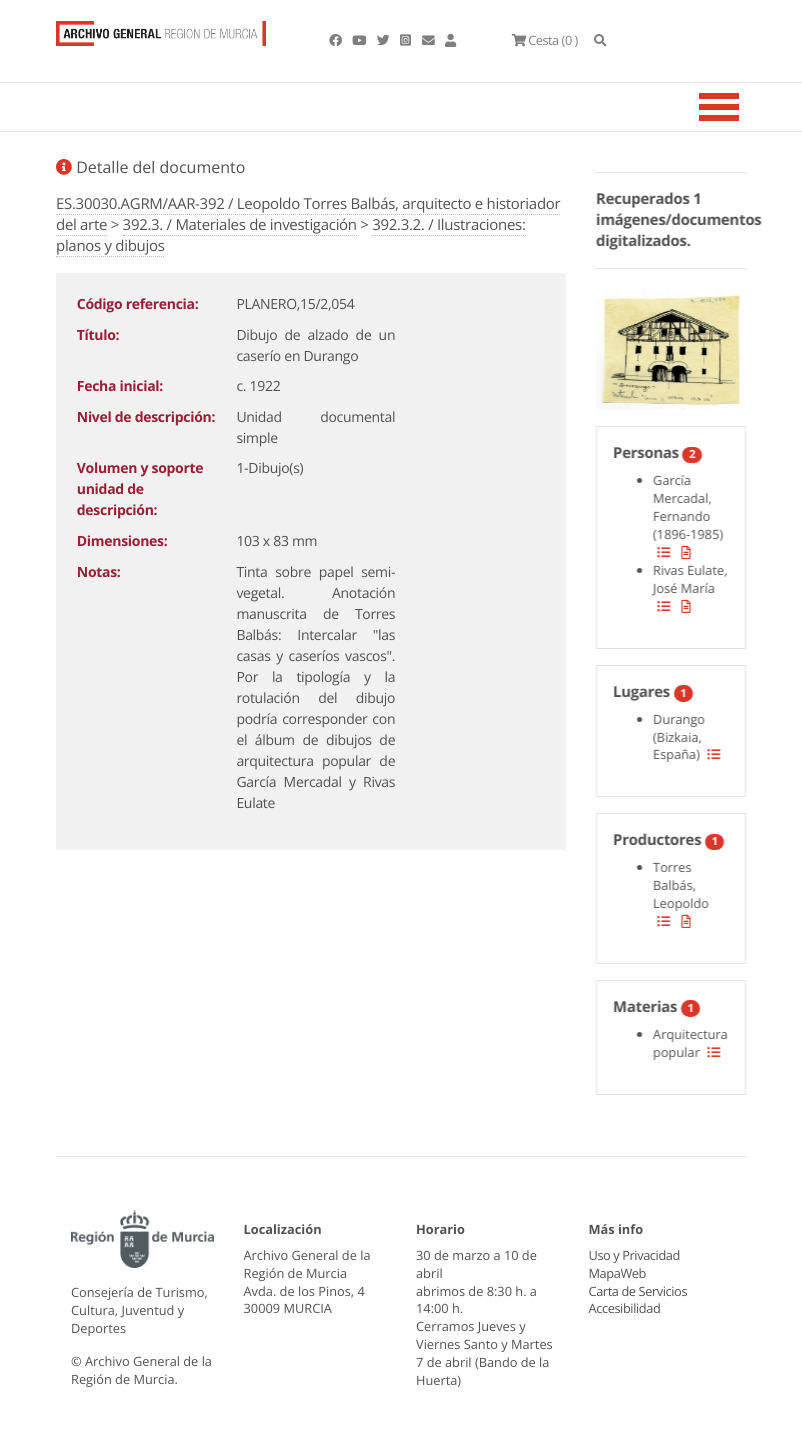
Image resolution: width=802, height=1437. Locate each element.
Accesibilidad (624, 1308)
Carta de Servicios (637, 1291)
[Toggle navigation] (744, 107)
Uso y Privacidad (634, 1255)
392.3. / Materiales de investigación (240, 225)
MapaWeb (617, 1273)
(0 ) (544, 40)
